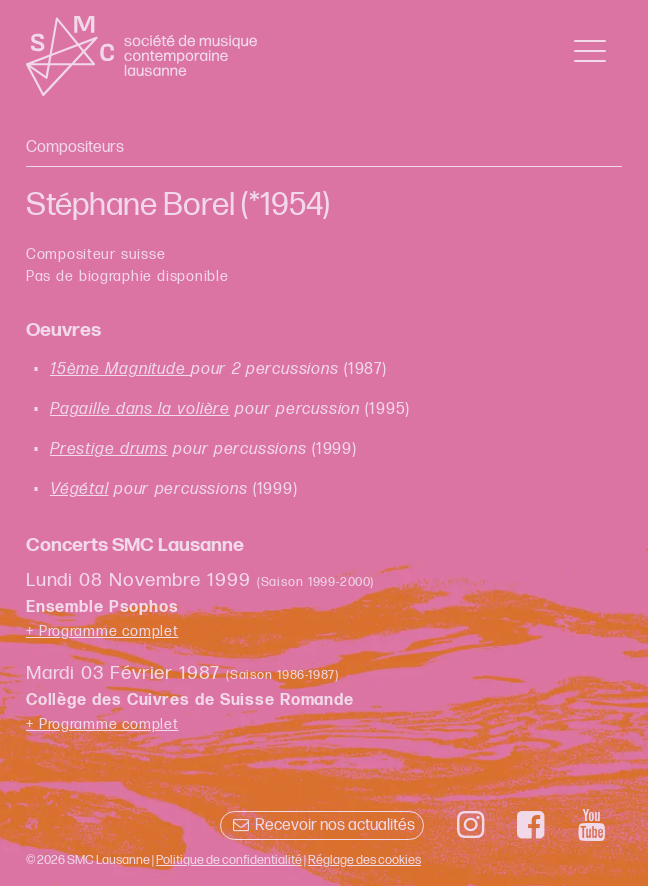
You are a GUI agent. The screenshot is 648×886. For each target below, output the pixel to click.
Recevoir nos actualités (321, 825)
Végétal (79, 489)
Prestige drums (109, 449)
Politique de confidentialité (229, 860)
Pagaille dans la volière (140, 409)
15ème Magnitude (120, 369)
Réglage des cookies (364, 860)
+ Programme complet (102, 631)
